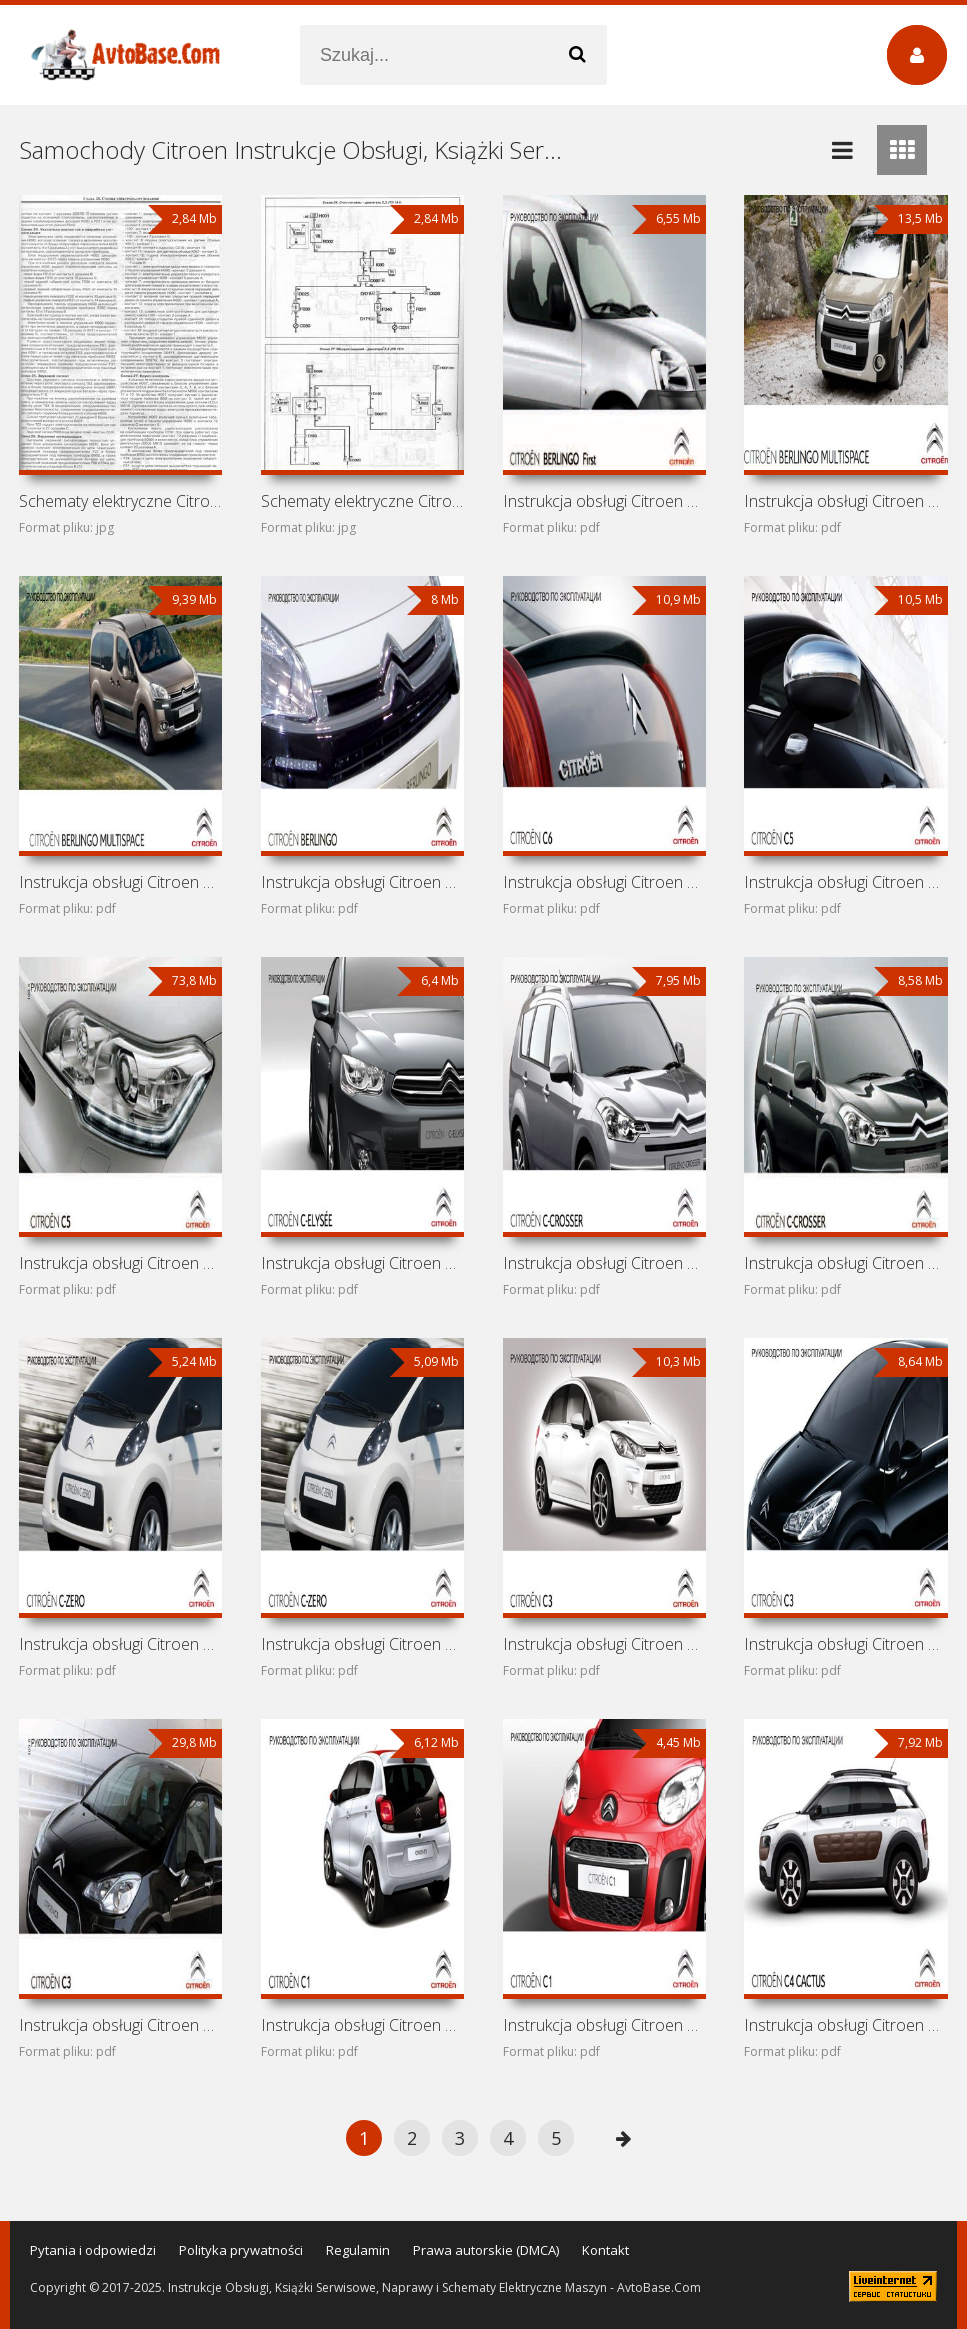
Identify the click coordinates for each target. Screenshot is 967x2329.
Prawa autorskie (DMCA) (486, 2250)
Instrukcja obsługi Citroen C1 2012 (604, 2025)
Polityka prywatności (241, 2250)
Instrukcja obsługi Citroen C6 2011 (604, 882)
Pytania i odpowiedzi (93, 2250)
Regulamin (358, 2250)
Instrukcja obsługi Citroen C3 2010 (120, 2025)
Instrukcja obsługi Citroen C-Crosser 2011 (604, 1263)
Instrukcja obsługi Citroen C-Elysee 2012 (362, 1263)
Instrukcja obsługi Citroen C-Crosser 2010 (845, 1263)
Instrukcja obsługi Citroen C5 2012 (845, 882)
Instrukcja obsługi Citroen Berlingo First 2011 (604, 501)
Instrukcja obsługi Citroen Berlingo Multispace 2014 (845, 501)
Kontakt (605, 2250)
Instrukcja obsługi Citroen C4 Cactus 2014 (845, 2025)
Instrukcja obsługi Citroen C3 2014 (604, 1644)
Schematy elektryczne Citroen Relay (362, 501)
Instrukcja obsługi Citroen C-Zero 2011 (362, 1644)
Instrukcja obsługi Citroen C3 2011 (845, 1644)
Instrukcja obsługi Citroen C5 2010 (120, 1263)
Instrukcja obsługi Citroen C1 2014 (362, 2025)
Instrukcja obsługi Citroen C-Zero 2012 (120, 1644)
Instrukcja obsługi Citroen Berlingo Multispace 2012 (362, 882)
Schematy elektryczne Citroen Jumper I (120, 501)
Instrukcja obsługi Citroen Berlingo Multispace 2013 (120, 882)
